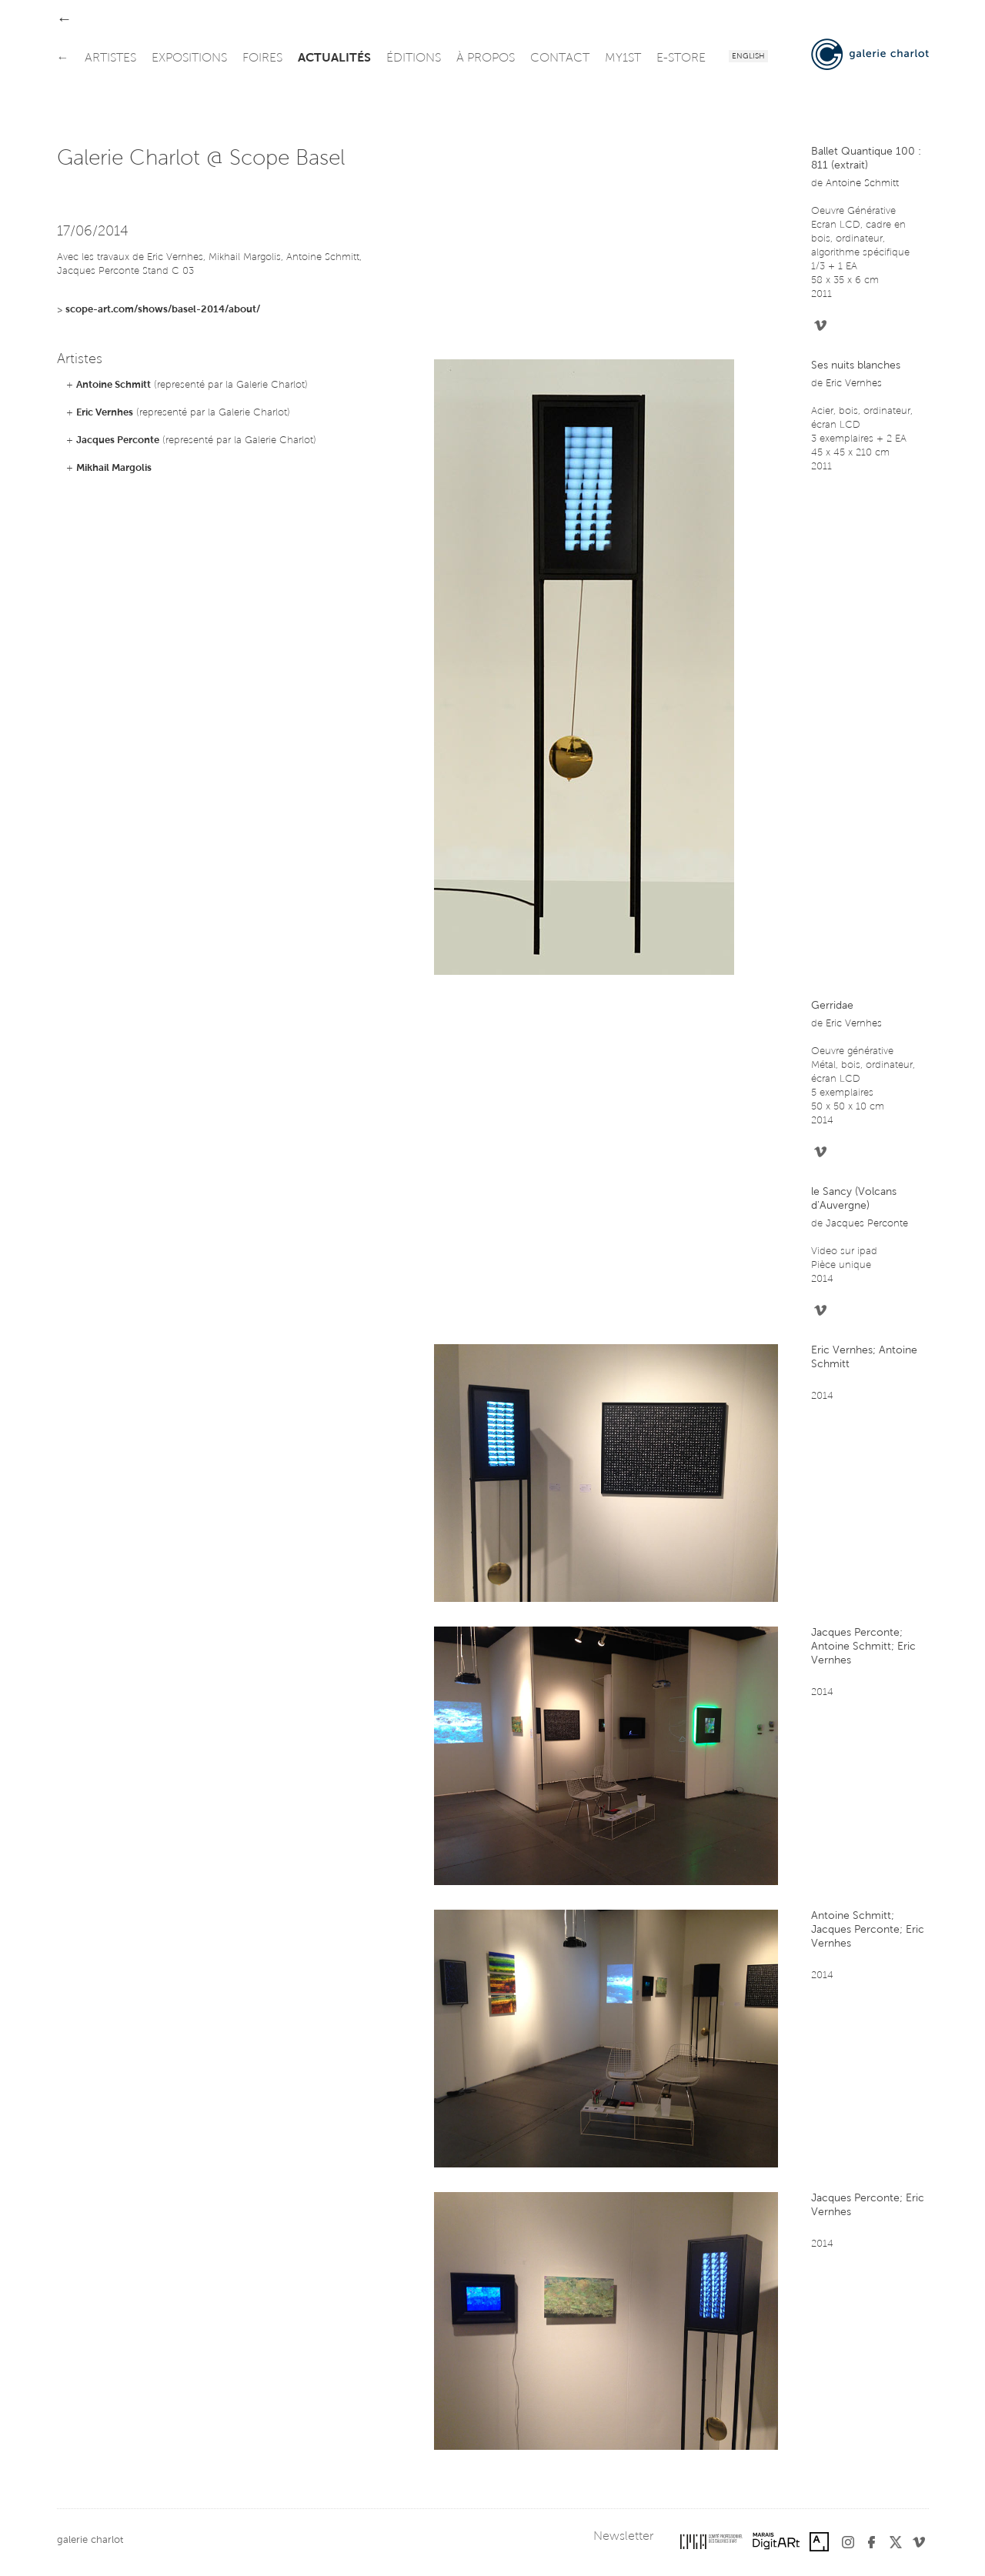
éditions (413, 58)
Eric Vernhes (104, 413)
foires (262, 58)
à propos (485, 58)
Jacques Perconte (117, 440)
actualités (334, 58)
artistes (110, 58)
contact (559, 58)
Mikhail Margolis (114, 468)
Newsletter (623, 2537)
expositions (189, 58)
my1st (623, 58)
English (748, 57)
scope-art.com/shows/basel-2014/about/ (162, 310)
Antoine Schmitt (113, 385)
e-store (681, 58)
